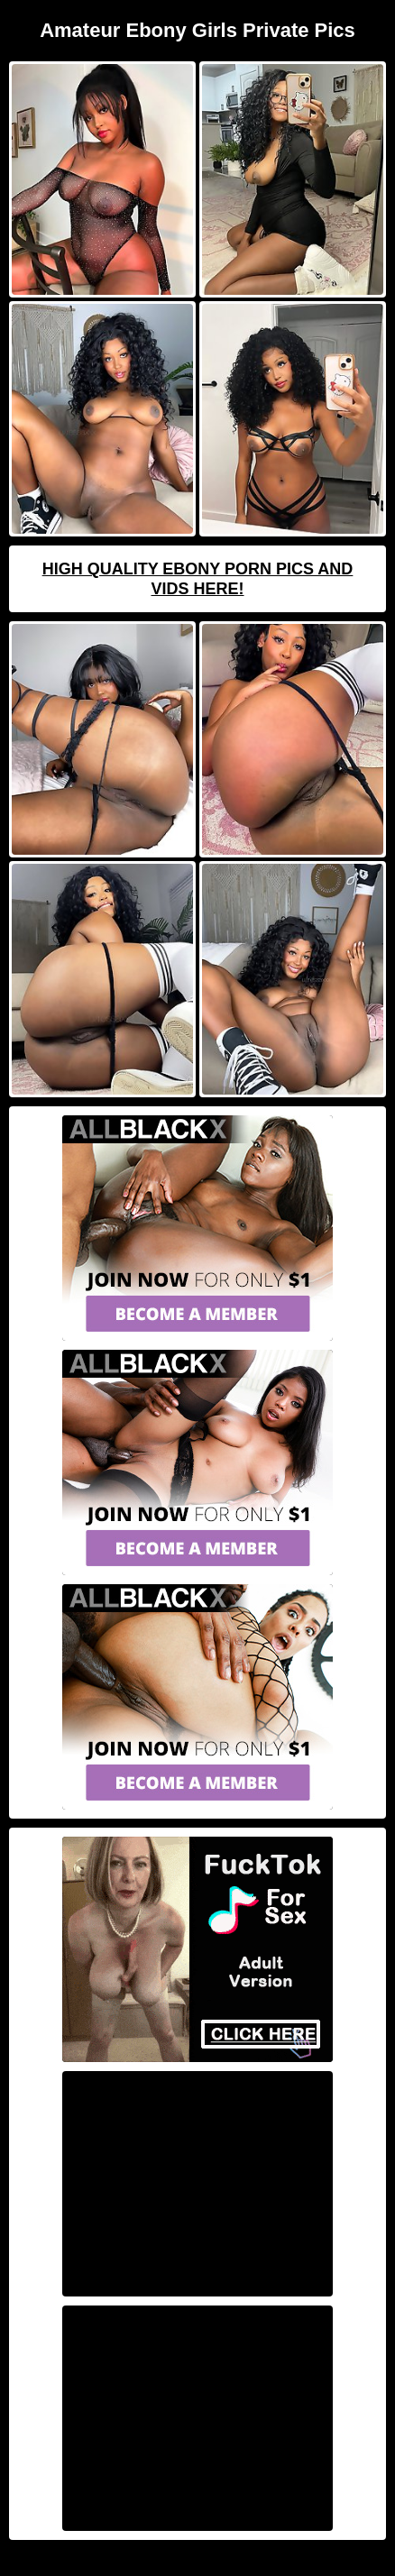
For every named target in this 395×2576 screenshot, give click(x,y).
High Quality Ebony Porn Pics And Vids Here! (198, 579)
